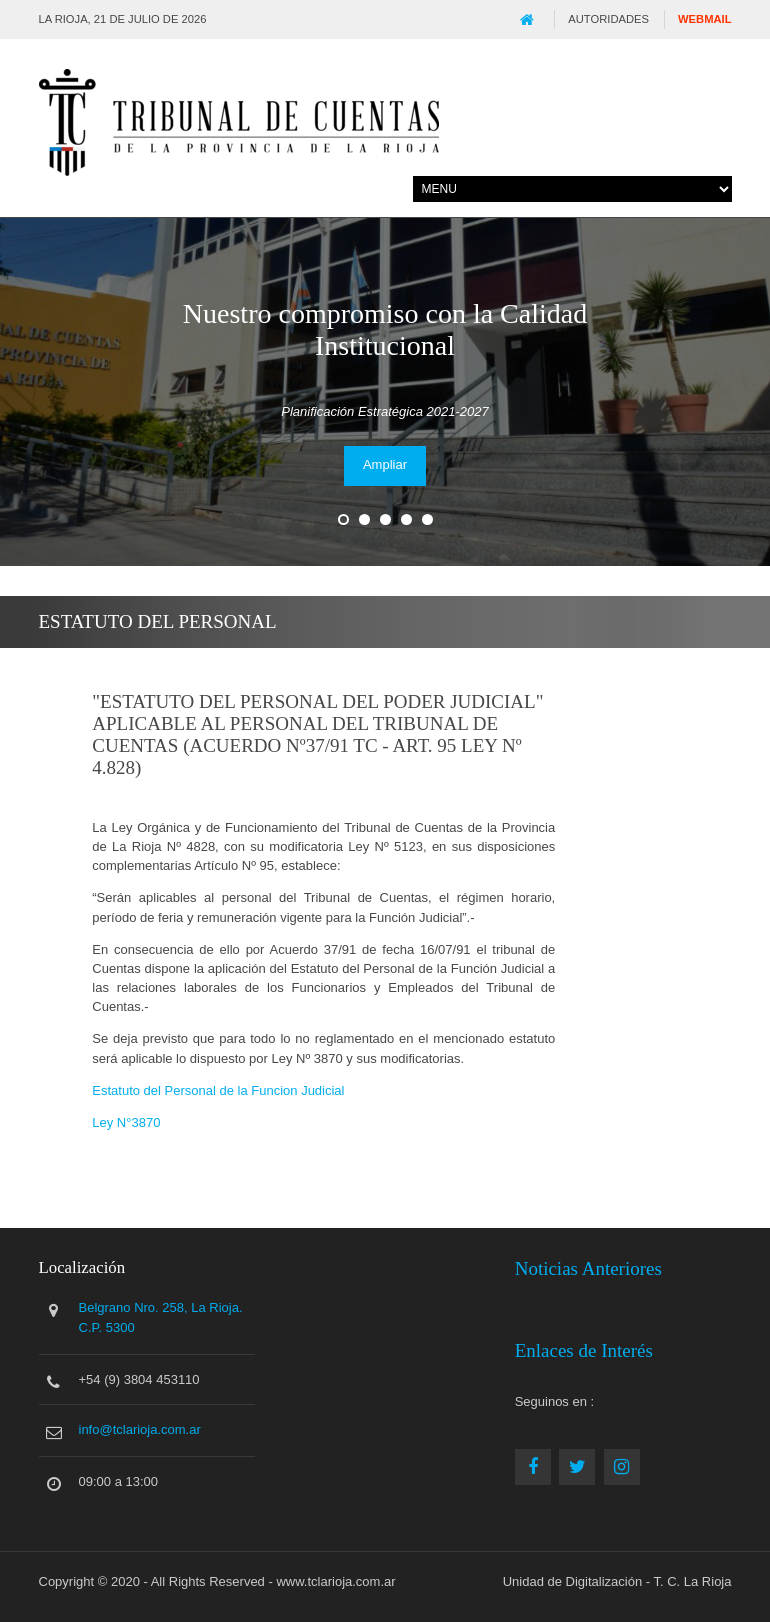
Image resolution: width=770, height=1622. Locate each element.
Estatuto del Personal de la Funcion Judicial (218, 1090)
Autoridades (608, 19)
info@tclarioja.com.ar (140, 1429)
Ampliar (385, 464)
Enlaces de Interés (584, 1350)
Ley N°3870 (126, 1122)
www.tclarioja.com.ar (335, 1581)
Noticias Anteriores (588, 1268)
